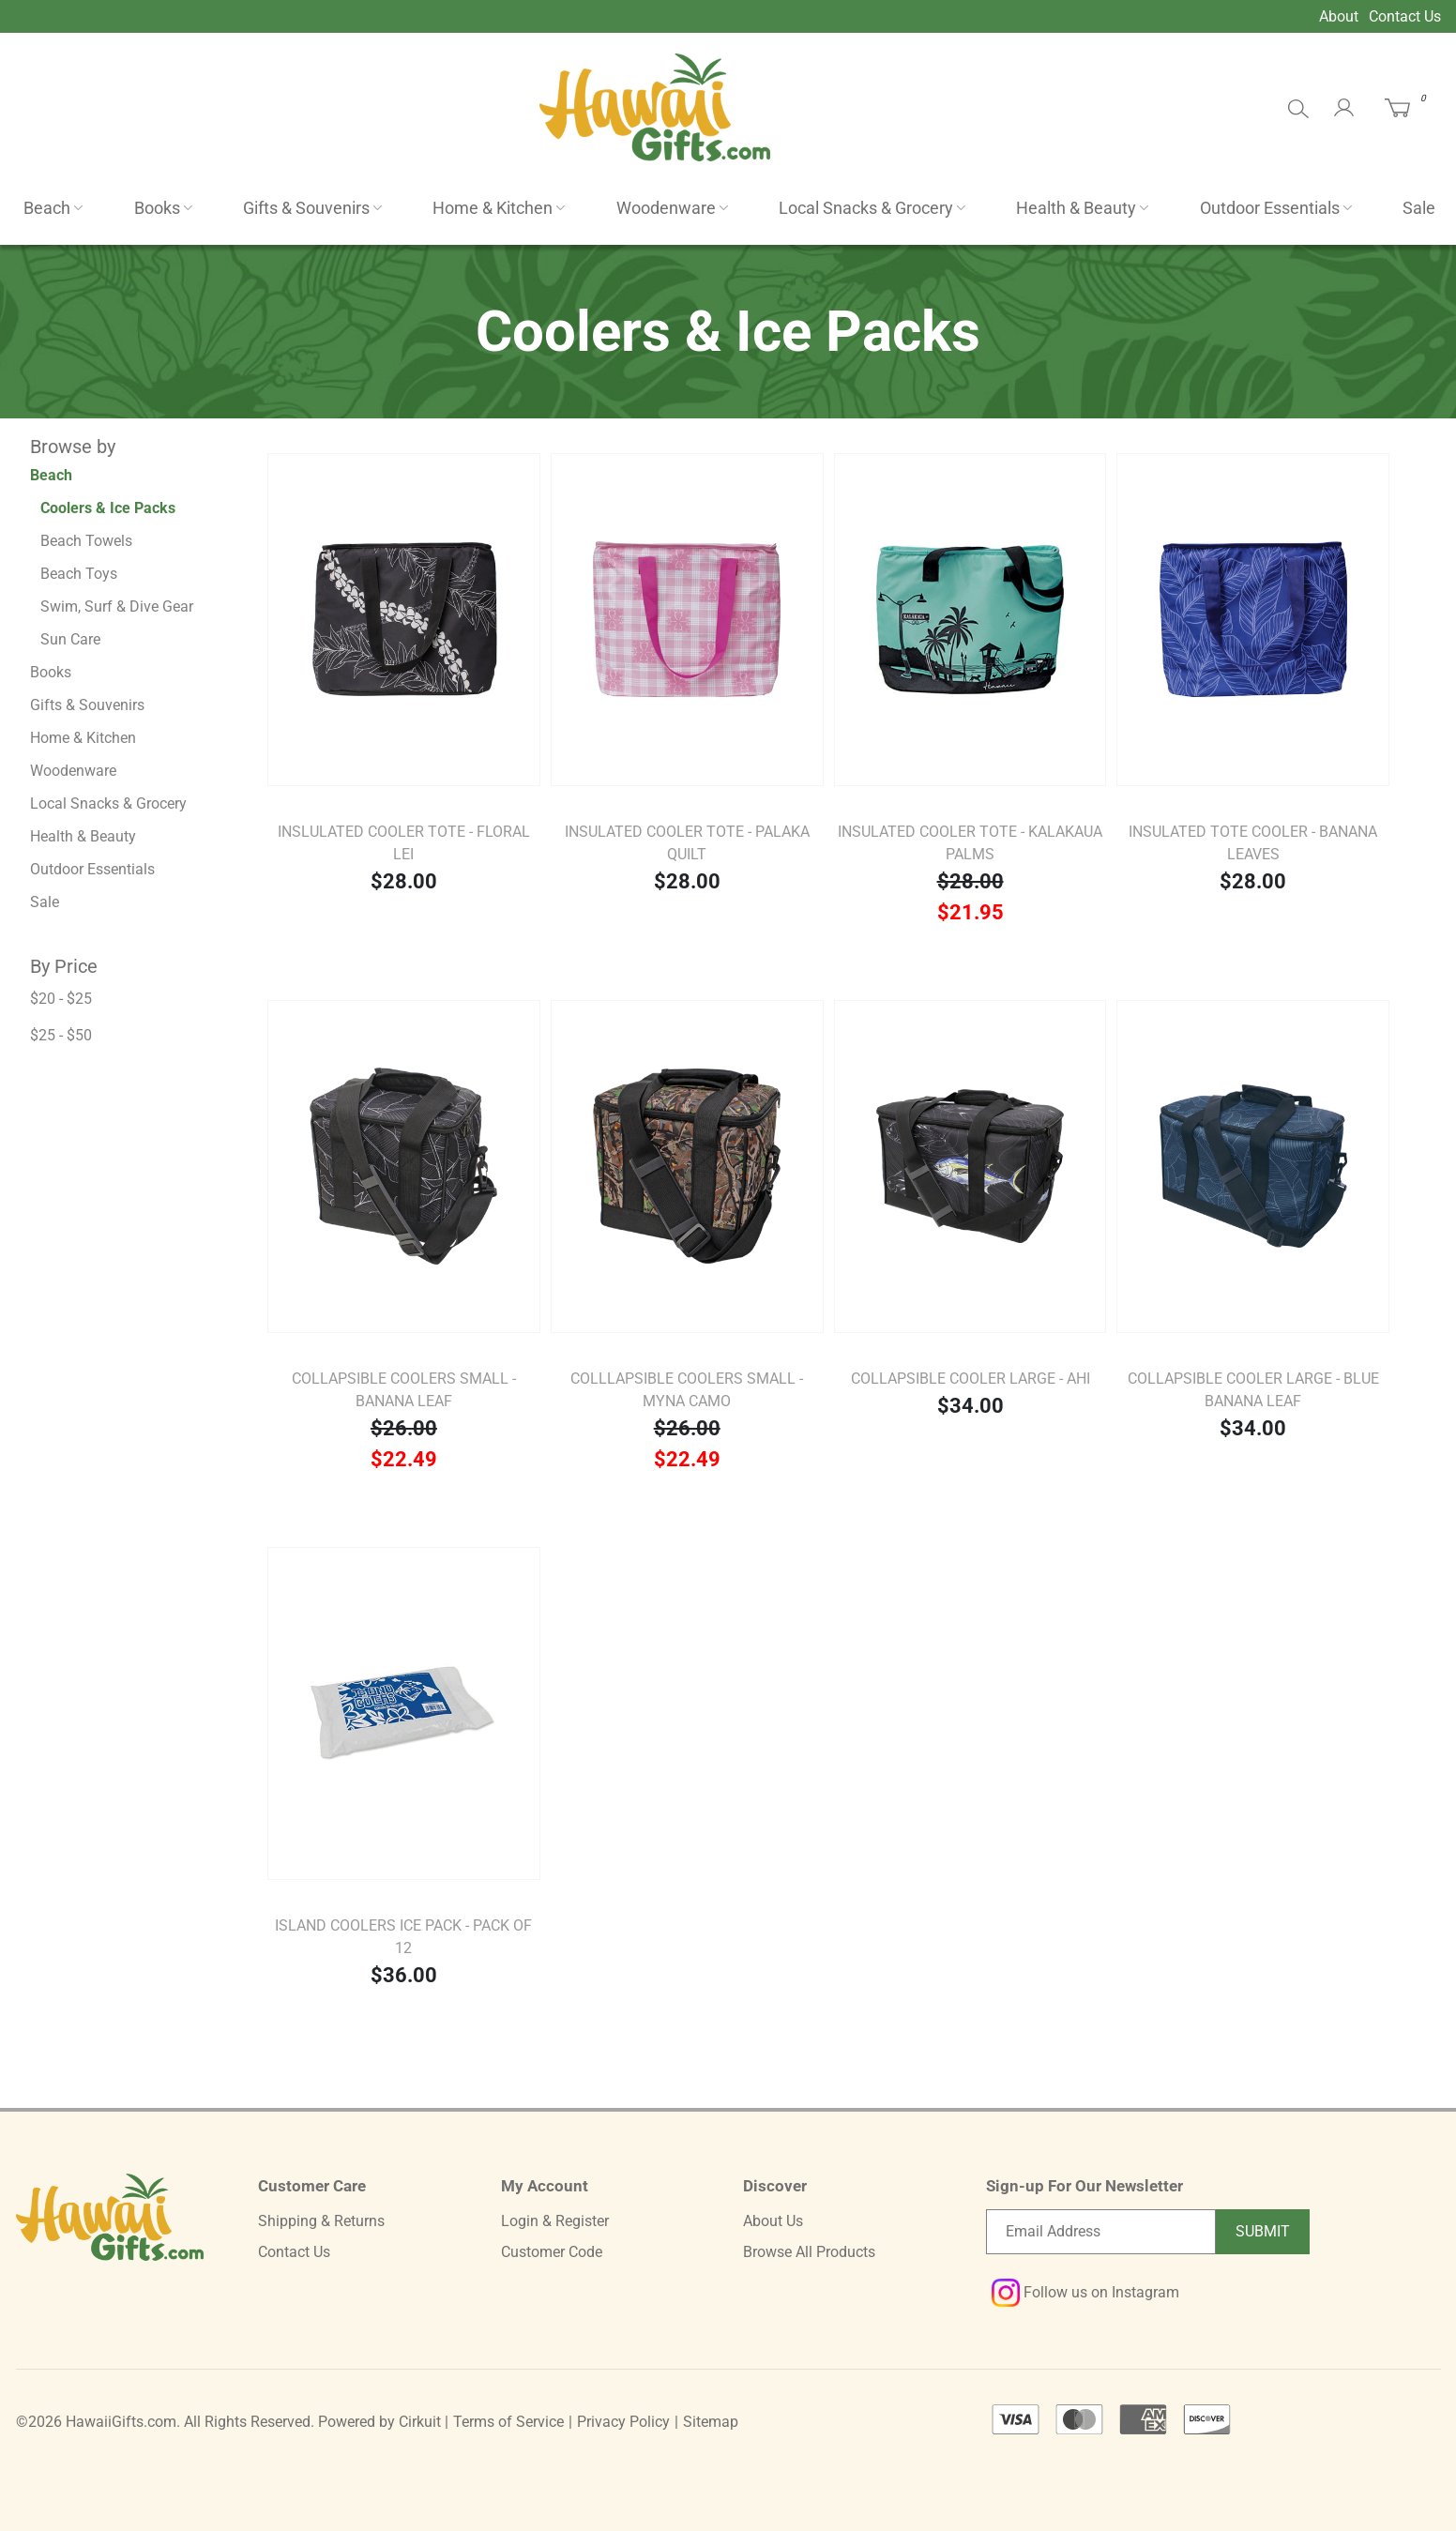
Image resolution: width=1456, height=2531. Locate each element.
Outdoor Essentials (1270, 208)
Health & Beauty (1076, 208)
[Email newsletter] (1101, 2231)
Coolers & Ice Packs (107, 508)
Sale (1419, 208)
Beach (46, 208)
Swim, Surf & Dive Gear (116, 606)
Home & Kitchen (492, 208)
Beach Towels (86, 541)
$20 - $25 (61, 999)
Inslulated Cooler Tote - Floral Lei (404, 843)
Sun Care (70, 639)
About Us (773, 2221)
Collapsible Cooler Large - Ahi (970, 1378)
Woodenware (666, 208)
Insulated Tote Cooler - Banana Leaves (1253, 843)
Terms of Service (508, 2422)
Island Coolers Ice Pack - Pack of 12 (403, 1937)
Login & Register (555, 2221)
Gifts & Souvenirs (306, 208)
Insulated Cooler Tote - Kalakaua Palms (970, 843)
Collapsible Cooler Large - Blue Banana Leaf (1253, 1390)
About (1338, 16)
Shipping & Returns (321, 2221)
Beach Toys (78, 574)
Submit (1263, 2231)
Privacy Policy (623, 2422)
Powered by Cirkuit (379, 2422)
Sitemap (710, 2422)
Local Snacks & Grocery (866, 208)
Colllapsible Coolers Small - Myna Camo (686, 1390)
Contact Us (1405, 16)
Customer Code (551, 2252)
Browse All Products (809, 2252)
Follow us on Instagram (1085, 2292)
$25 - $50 (61, 1035)
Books (157, 208)
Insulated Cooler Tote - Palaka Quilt (687, 843)
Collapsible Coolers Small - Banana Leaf (404, 1390)
